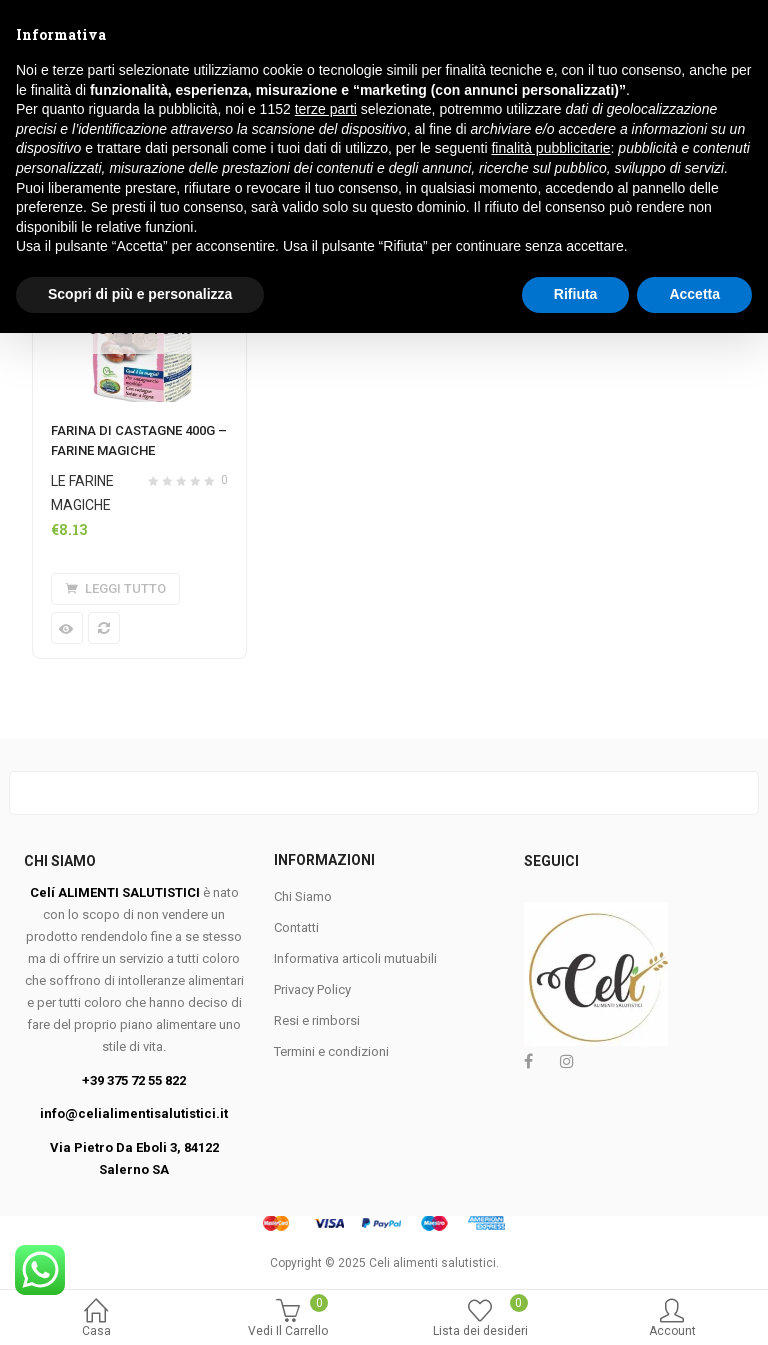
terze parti (326, 1122)
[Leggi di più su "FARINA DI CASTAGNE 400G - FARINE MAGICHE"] (115, 589)
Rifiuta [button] (576, 1306)
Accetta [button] (694, 1306)
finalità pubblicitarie (550, 1161)
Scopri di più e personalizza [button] (140, 1306)
